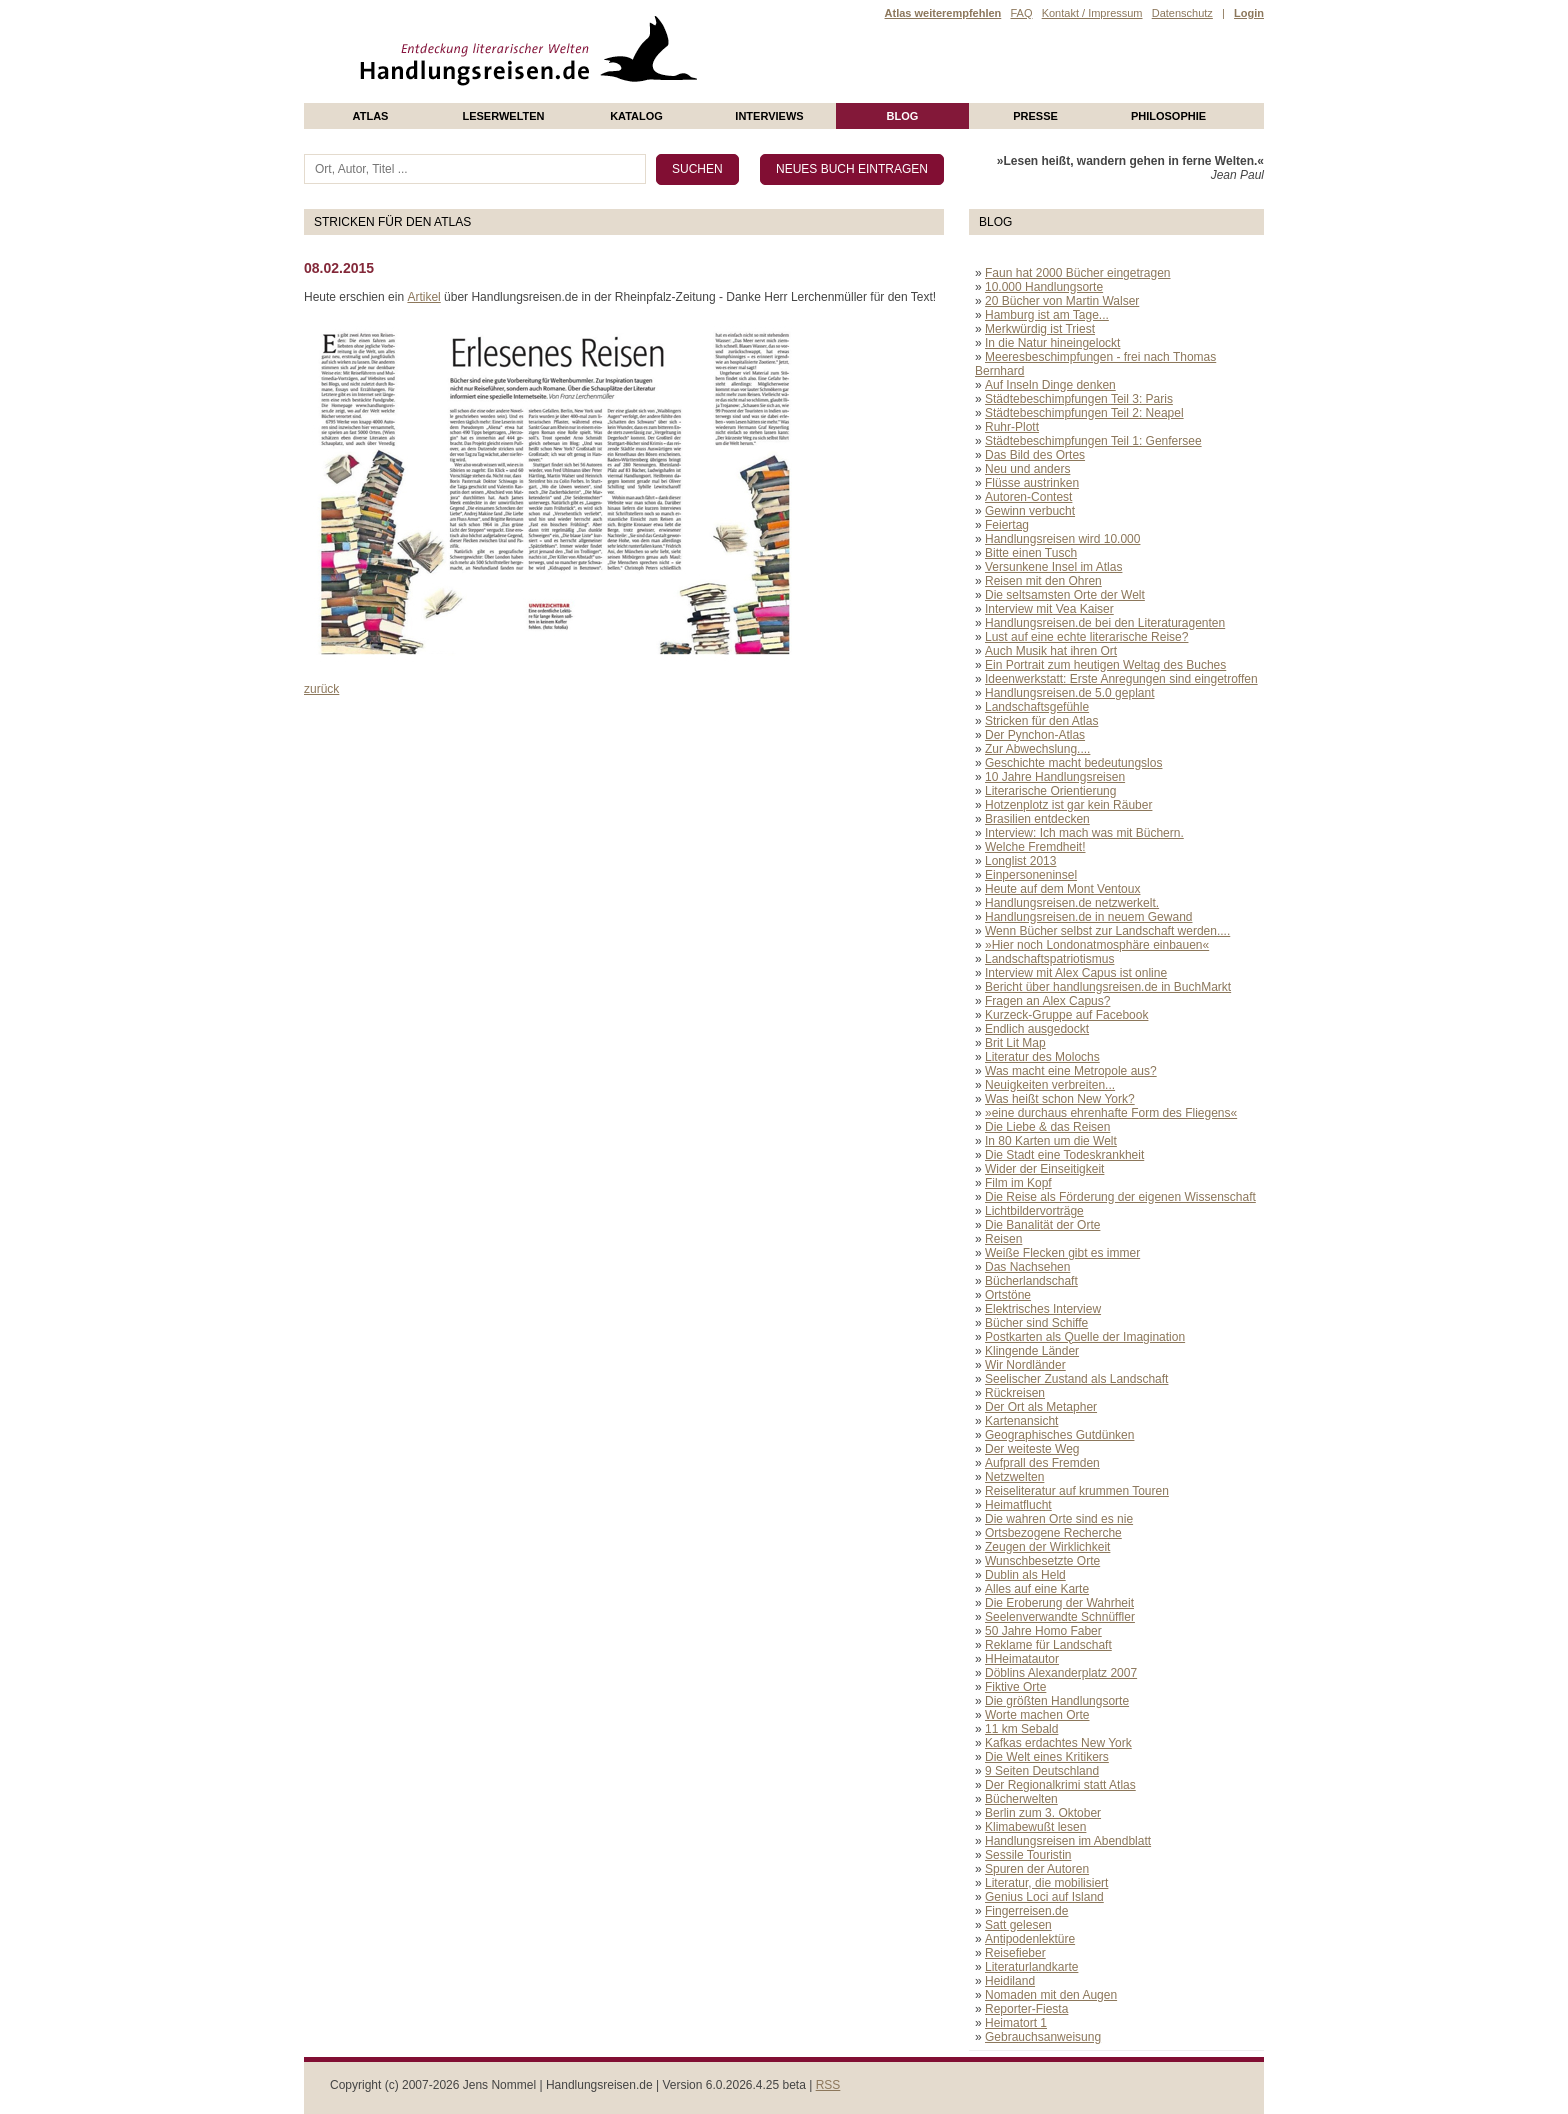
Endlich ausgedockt (1037, 1029)
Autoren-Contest (1028, 497)
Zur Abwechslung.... (1037, 749)
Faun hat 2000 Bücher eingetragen (1077, 273)
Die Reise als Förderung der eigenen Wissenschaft (1120, 1197)
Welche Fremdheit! (1035, 847)
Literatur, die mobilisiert (1046, 1883)
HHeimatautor (1022, 1659)
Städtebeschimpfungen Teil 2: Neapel (1084, 413)
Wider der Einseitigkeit (1044, 1169)
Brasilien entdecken (1037, 819)
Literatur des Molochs (1042, 1057)
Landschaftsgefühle (1037, 707)
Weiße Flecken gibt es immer (1062, 1253)
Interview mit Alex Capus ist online (1076, 973)
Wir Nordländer (1025, 1365)
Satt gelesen (1018, 1925)
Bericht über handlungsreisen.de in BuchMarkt (1108, 987)
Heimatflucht (1018, 1505)
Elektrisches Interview (1043, 1309)
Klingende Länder (1032, 1351)
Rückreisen (1015, 1393)
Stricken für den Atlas (1041, 721)
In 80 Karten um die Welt (1051, 1141)
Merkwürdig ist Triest (1040, 329)
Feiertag (1007, 525)
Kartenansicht (1021, 1421)
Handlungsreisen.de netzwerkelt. (1072, 903)
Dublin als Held (1025, 1575)
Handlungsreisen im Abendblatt (1068, 1841)
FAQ (1021, 13)
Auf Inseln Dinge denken (1050, 385)
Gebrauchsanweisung (1043, 2037)
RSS (828, 2085)
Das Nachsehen (1027, 1267)
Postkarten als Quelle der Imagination (1085, 1337)
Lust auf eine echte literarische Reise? (1086, 637)
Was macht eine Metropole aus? (1071, 1071)
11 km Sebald (1021, 1729)
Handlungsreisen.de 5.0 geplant (1069, 693)
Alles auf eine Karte (1037, 1589)
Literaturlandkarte (1031, 1967)
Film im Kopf (1018, 1183)
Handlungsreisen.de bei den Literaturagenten (1105, 623)
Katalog (636, 116)
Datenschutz (1182, 13)
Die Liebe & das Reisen (1047, 1127)
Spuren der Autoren (1037, 1869)
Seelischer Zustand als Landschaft (1076, 1379)
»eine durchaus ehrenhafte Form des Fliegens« (1111, 1113)
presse (1035, 116)
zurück (321, 689)
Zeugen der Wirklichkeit (1047, 1547)
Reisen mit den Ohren (1043, 581)
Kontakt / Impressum (1092, 13)
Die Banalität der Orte (1042, 1225)
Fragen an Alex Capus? (1047, 1001)
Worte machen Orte (1037, 1715)
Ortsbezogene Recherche (1053, 1533)
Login (1249, 13)
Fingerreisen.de (1026, 1911)
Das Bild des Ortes (1035, 455)
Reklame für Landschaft (1048, 1645)
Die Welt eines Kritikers (1047, 1757)
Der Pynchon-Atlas (1035, 735)
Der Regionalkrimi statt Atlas (1060, 1785)
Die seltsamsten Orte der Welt (1065, 595)
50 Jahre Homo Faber (1043, 1631)
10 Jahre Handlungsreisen (1055, 777)
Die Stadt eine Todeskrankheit (1064, 1155)
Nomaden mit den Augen (1051, 1995)
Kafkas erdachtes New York (1058, 1743)
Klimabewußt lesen (1035, 1827)
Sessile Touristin (1028, 1855)
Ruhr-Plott (1012, 427)
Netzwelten (1014, 1477)
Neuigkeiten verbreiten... (1050, 1085)
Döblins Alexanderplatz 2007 (1061, 1673)
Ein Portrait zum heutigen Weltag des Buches (1105, 665)
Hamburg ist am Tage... (1047, 315)
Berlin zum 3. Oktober (1043, 1813)
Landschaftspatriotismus (1049, 959)
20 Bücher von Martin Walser (1062, 301)
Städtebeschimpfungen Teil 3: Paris (1079, 399)
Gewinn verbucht (1030, 511)
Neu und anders (1027, 469)
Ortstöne (1008, 1295)
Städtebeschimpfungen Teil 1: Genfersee (1093, 441)
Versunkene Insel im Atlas (1053, 567)
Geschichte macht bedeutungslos (1073, 763)
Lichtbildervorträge (1034, 1211)
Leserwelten (503, 116)
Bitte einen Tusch (1031, 553)
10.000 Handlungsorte (1044, 287)
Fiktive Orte (1015, 1687)
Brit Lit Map (1015, 1043)
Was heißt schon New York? (1060, 1099)
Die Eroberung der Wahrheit (1059, 1603)
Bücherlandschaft (1031, 1281)
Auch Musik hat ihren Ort (1051, 651)
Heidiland (1010, 1981)
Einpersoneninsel (1031, 875)
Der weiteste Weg (1032, 1449)
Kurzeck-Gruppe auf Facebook (1066, 1015)
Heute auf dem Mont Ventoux (1062, 889)
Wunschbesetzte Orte (1042, 1561)
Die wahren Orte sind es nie (1059, 1519)
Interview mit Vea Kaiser (1049, 609)
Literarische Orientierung (1050, 791)
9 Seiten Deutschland (1042, 1771)
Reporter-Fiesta (1026, 2009)
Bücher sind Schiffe (1036, 1323)
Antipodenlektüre (1030, 1939)
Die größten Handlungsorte (1057, 1701)
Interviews (769, 116)
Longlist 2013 (1020, 861)
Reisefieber (1015, 1953)
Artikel (423, 297)
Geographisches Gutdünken (1059, 1435)
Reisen (1003, 1239)
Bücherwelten (1021, 1799)
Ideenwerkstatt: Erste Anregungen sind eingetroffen (1121, 679)
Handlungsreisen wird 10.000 (1062, 539)
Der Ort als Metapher (1041, 1407)
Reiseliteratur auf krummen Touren (1077, 1491)
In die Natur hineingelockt (1052, 343)
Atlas (371, 116)
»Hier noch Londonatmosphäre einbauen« (1097, 945)
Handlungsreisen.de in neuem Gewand (1088, 917)
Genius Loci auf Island (1044, 1897)
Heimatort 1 (1016, 2023)
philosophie (1168, 116)
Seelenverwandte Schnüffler (1060, 1617)
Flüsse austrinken (1032, 483)
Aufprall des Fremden (1042, 1463)
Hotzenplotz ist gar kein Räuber (1068, 805)
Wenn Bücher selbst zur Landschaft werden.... (1107, 931)
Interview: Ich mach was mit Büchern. (1084, 833)
